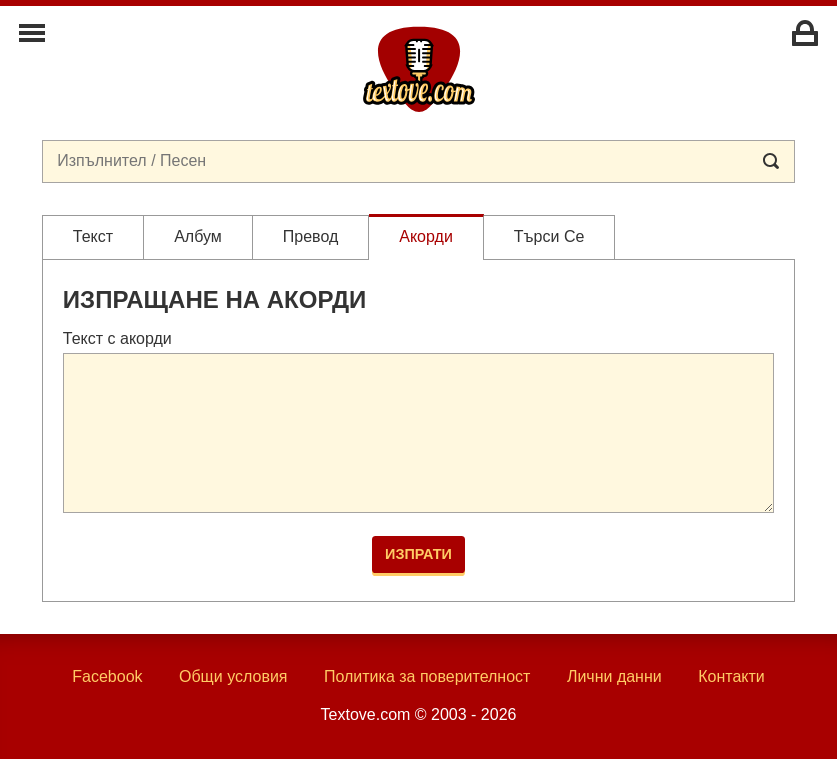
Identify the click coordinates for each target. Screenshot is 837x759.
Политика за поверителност (427, 676)
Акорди (426, 236)
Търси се (549, 236)
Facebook (107, 676)
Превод (311, 236)
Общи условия (233, 676)
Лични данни (614, 676)
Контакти (731, 676)
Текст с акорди (117, 338)
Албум (198, 236)
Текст (93, 236)
